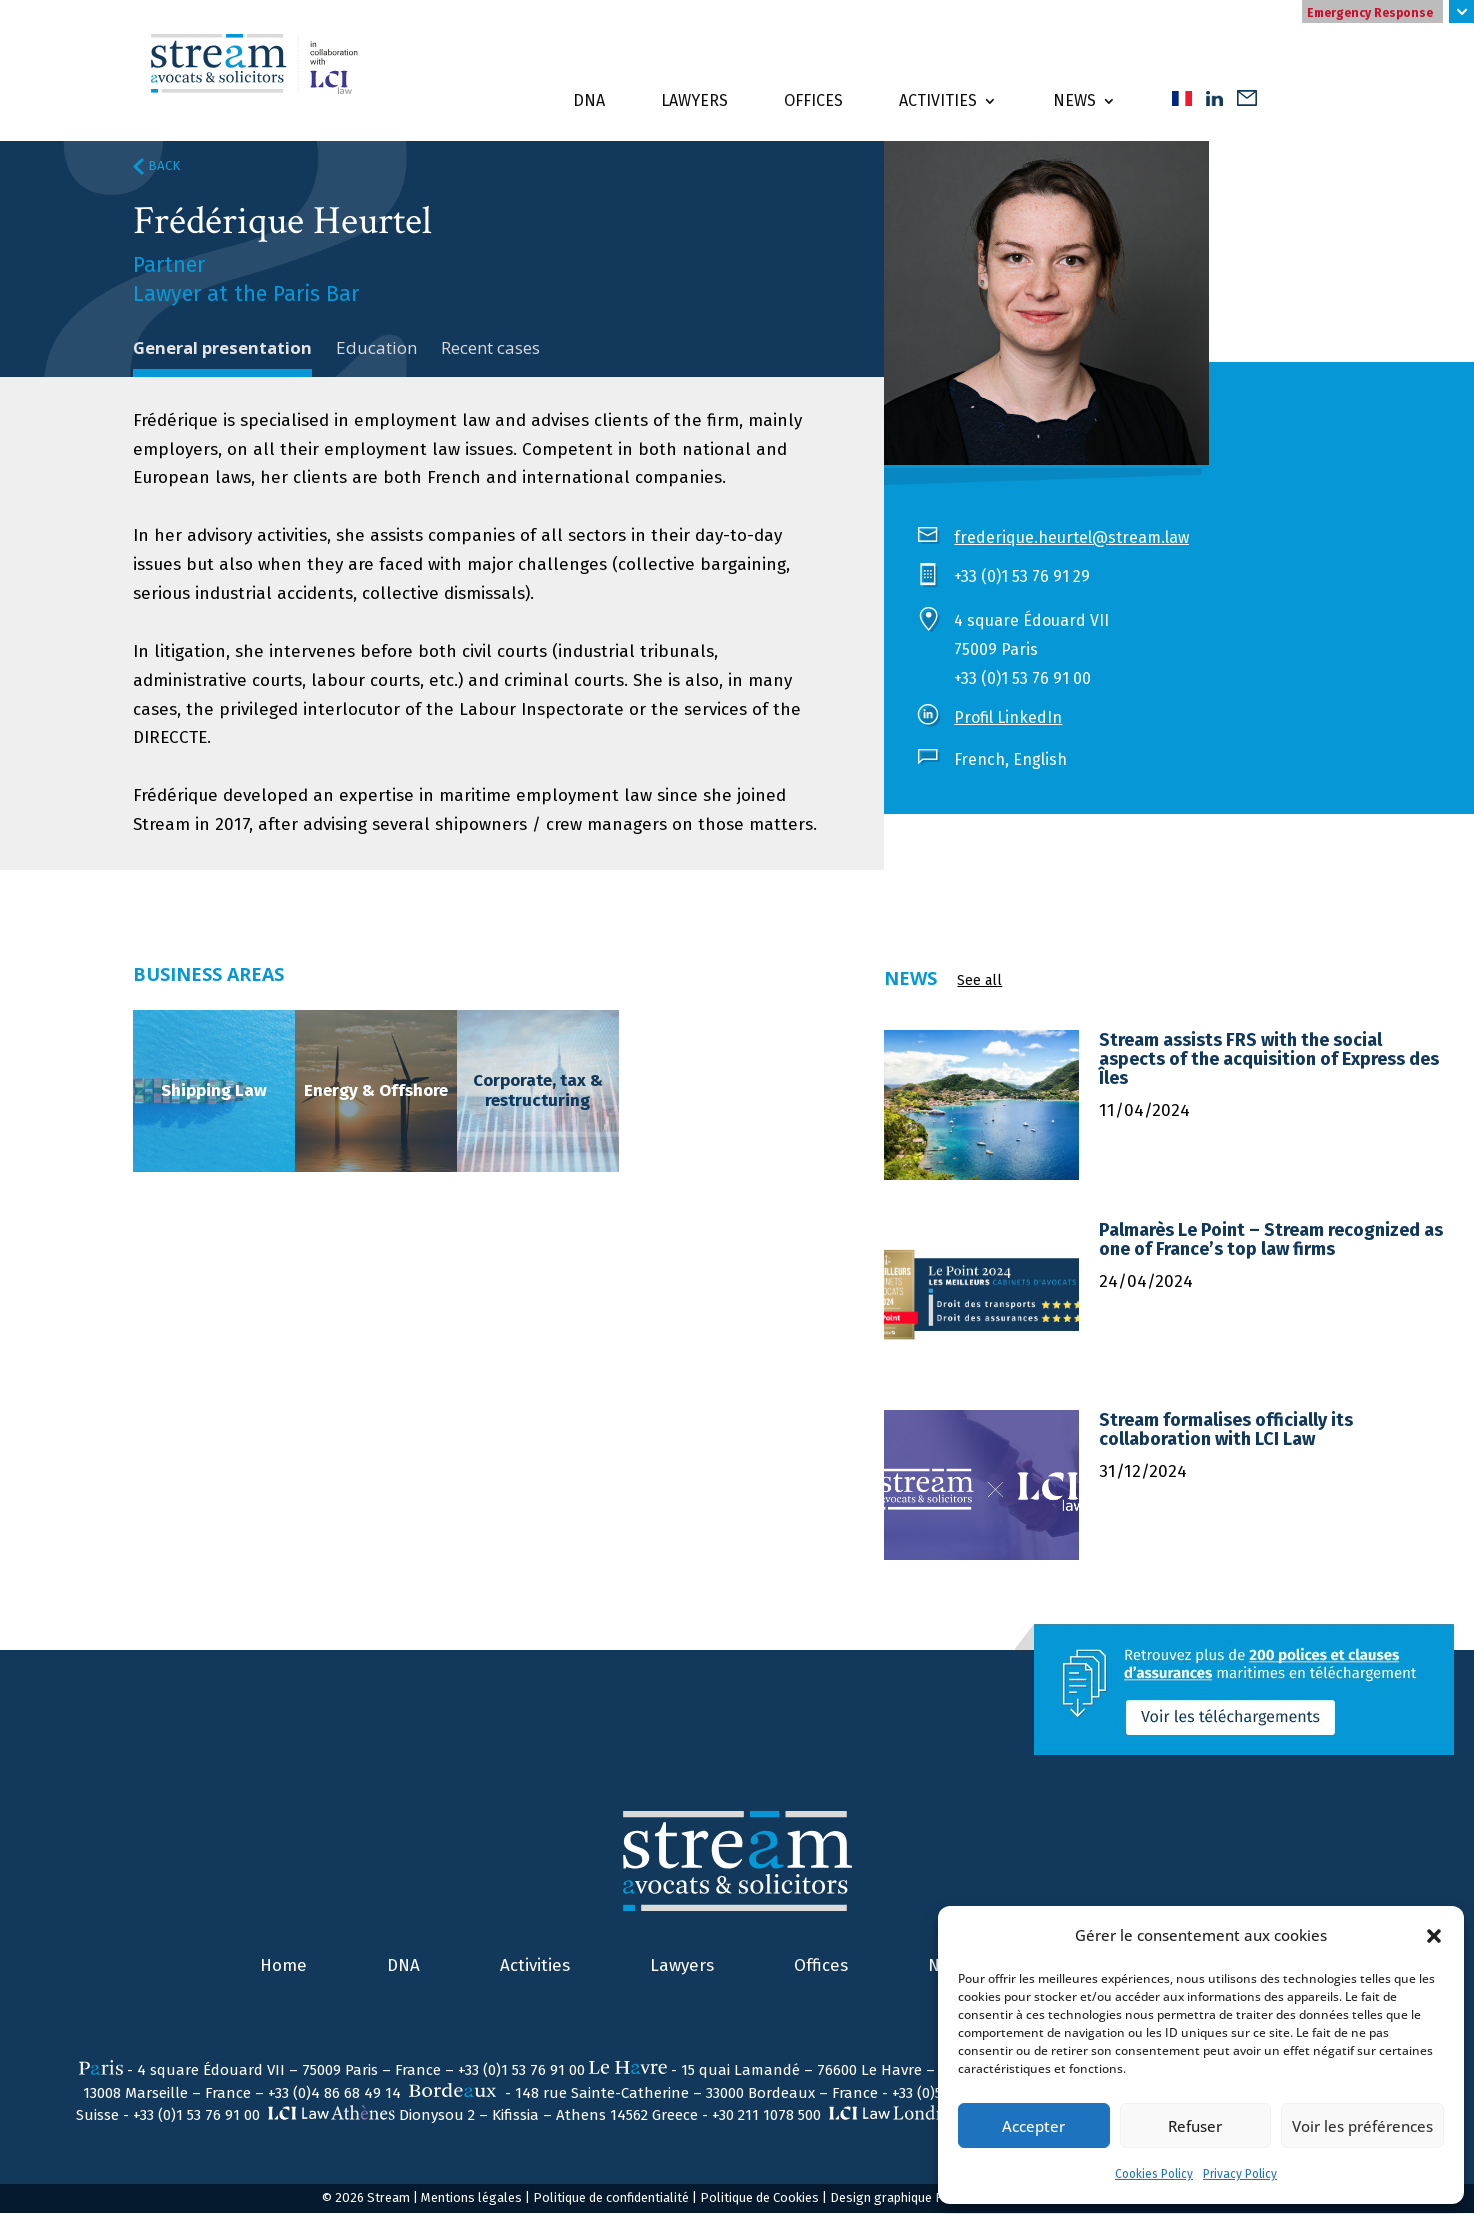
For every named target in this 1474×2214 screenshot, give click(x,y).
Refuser (1195, 2126)
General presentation (223, 347)
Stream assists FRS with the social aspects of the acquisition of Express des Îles (1269, 1060)
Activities (938, 101)
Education (377, 347)
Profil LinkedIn (1008, 717)
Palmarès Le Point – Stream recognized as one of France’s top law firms (1271, 1240)
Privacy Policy (1240, 2174)
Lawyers (694, 101)
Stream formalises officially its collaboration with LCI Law (1226, 1430)
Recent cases (491, 347)
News (1074, 101)
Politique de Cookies (759, 2198)
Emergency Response (1370, 13)
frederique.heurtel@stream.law (1071, 537)
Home (283, 1966)
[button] (1434, 1936)
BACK (156, 166)
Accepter (1033, 2126)
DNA (589, 101)
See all (979, 981)
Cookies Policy (1154, 2174)
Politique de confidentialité (611, 2198)
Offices (813, 101)
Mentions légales (471, 2198)
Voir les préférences (1362, 2126)
